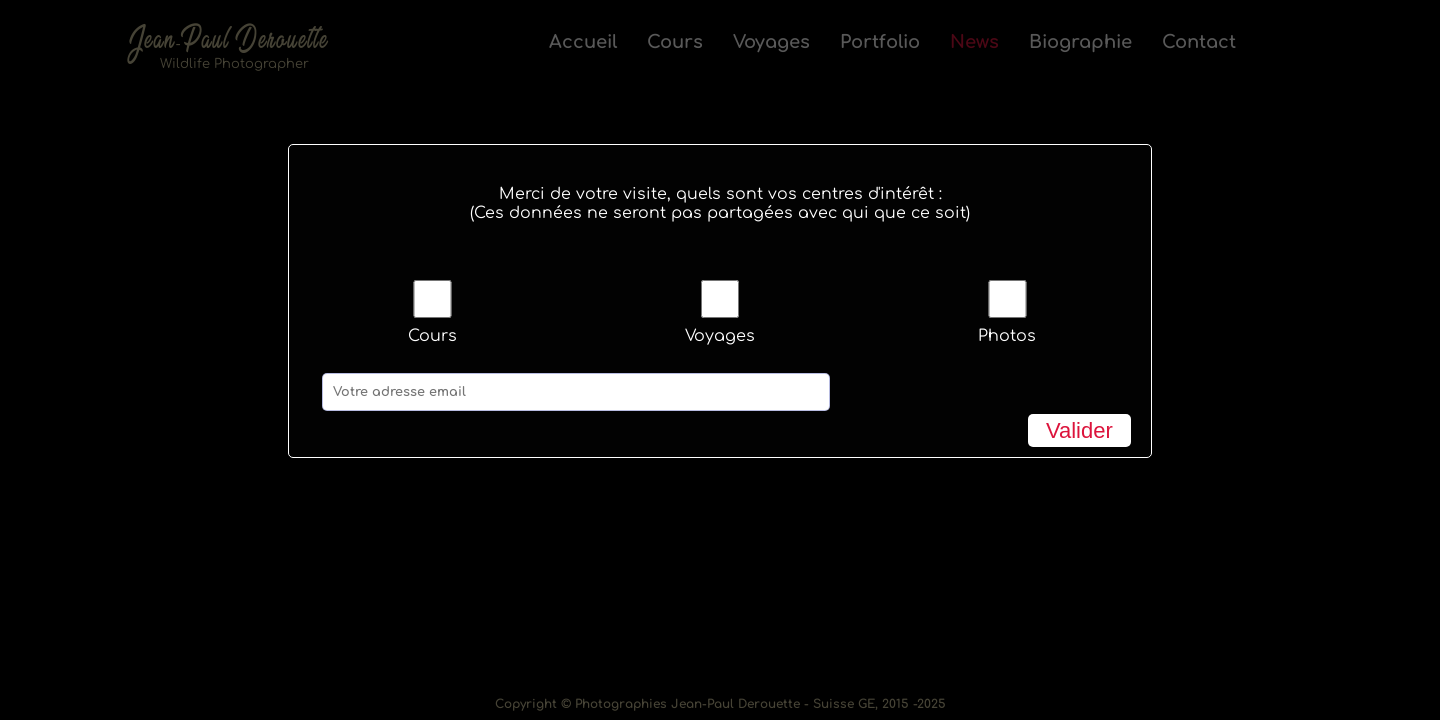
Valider (1079, 430)
